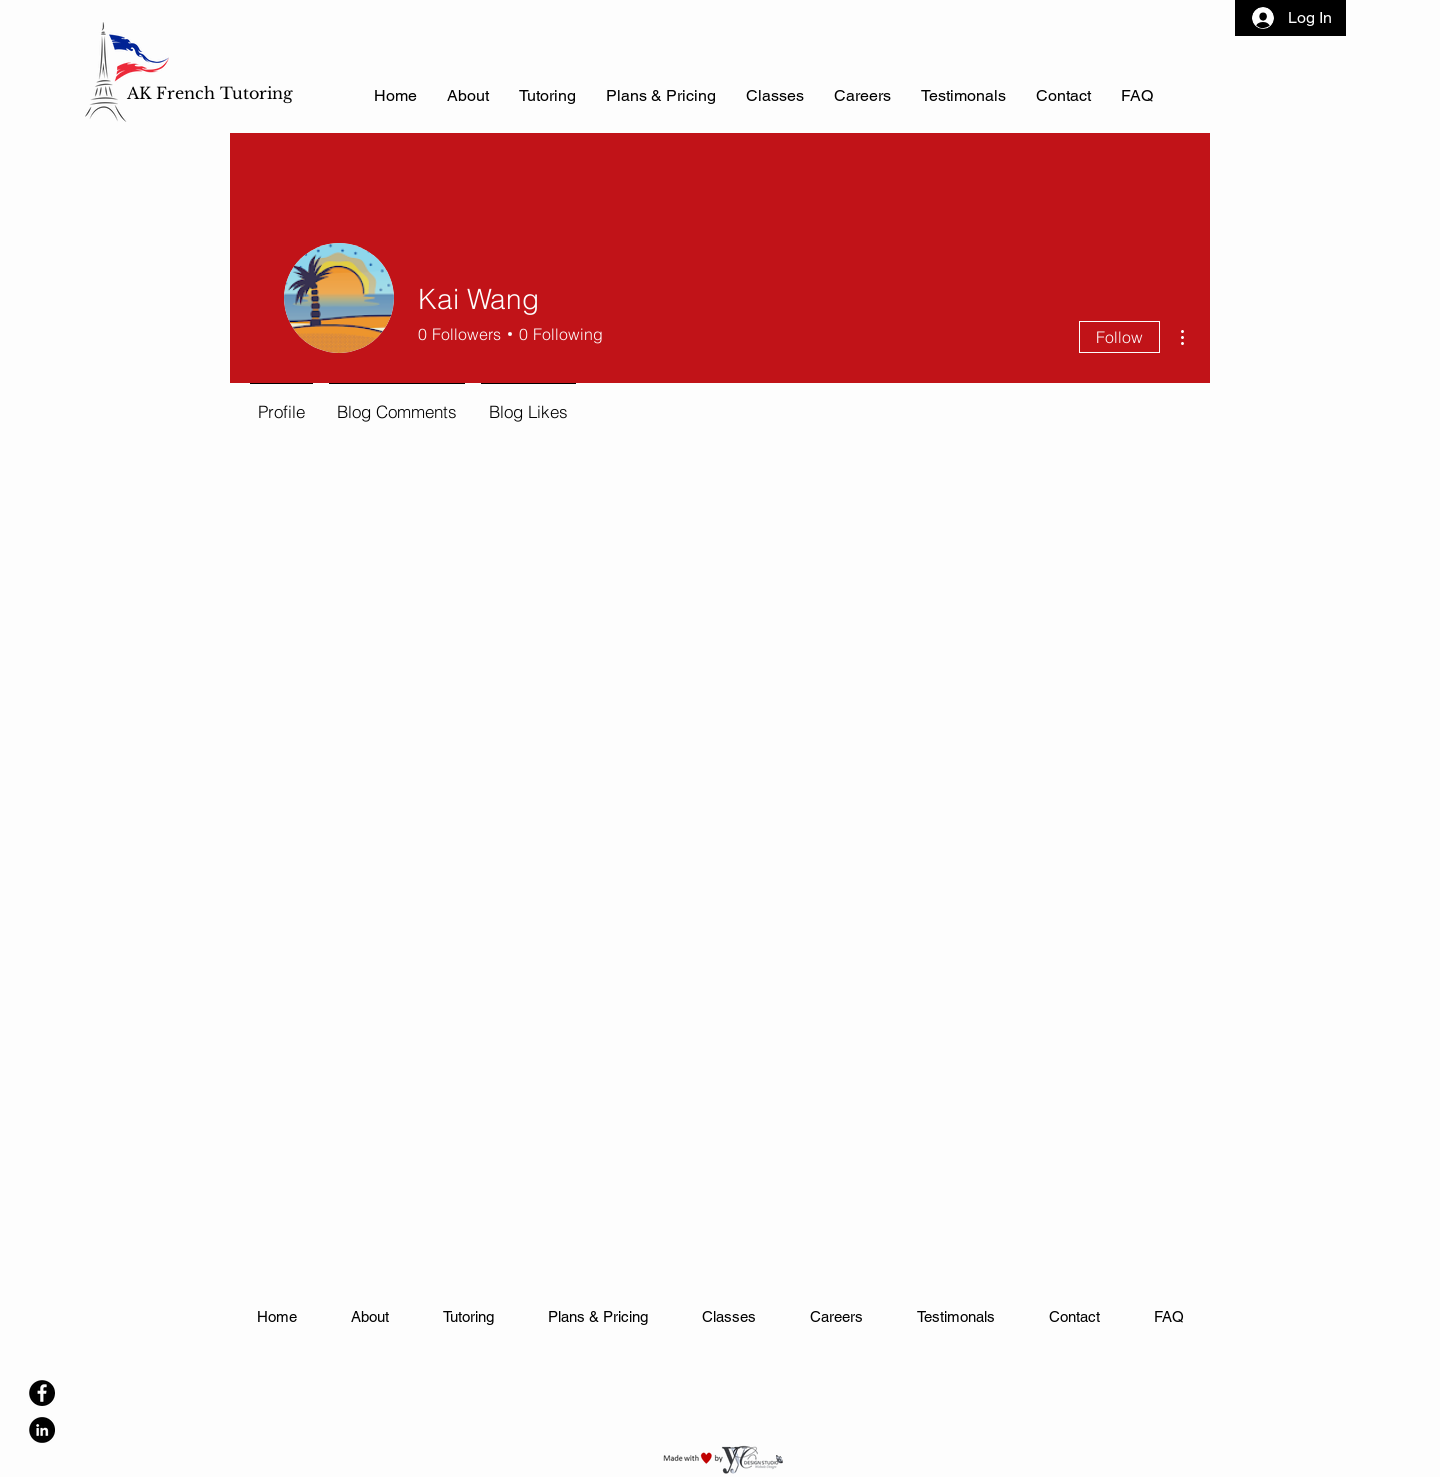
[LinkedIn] (42, 1430)
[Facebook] (42, 1393)
